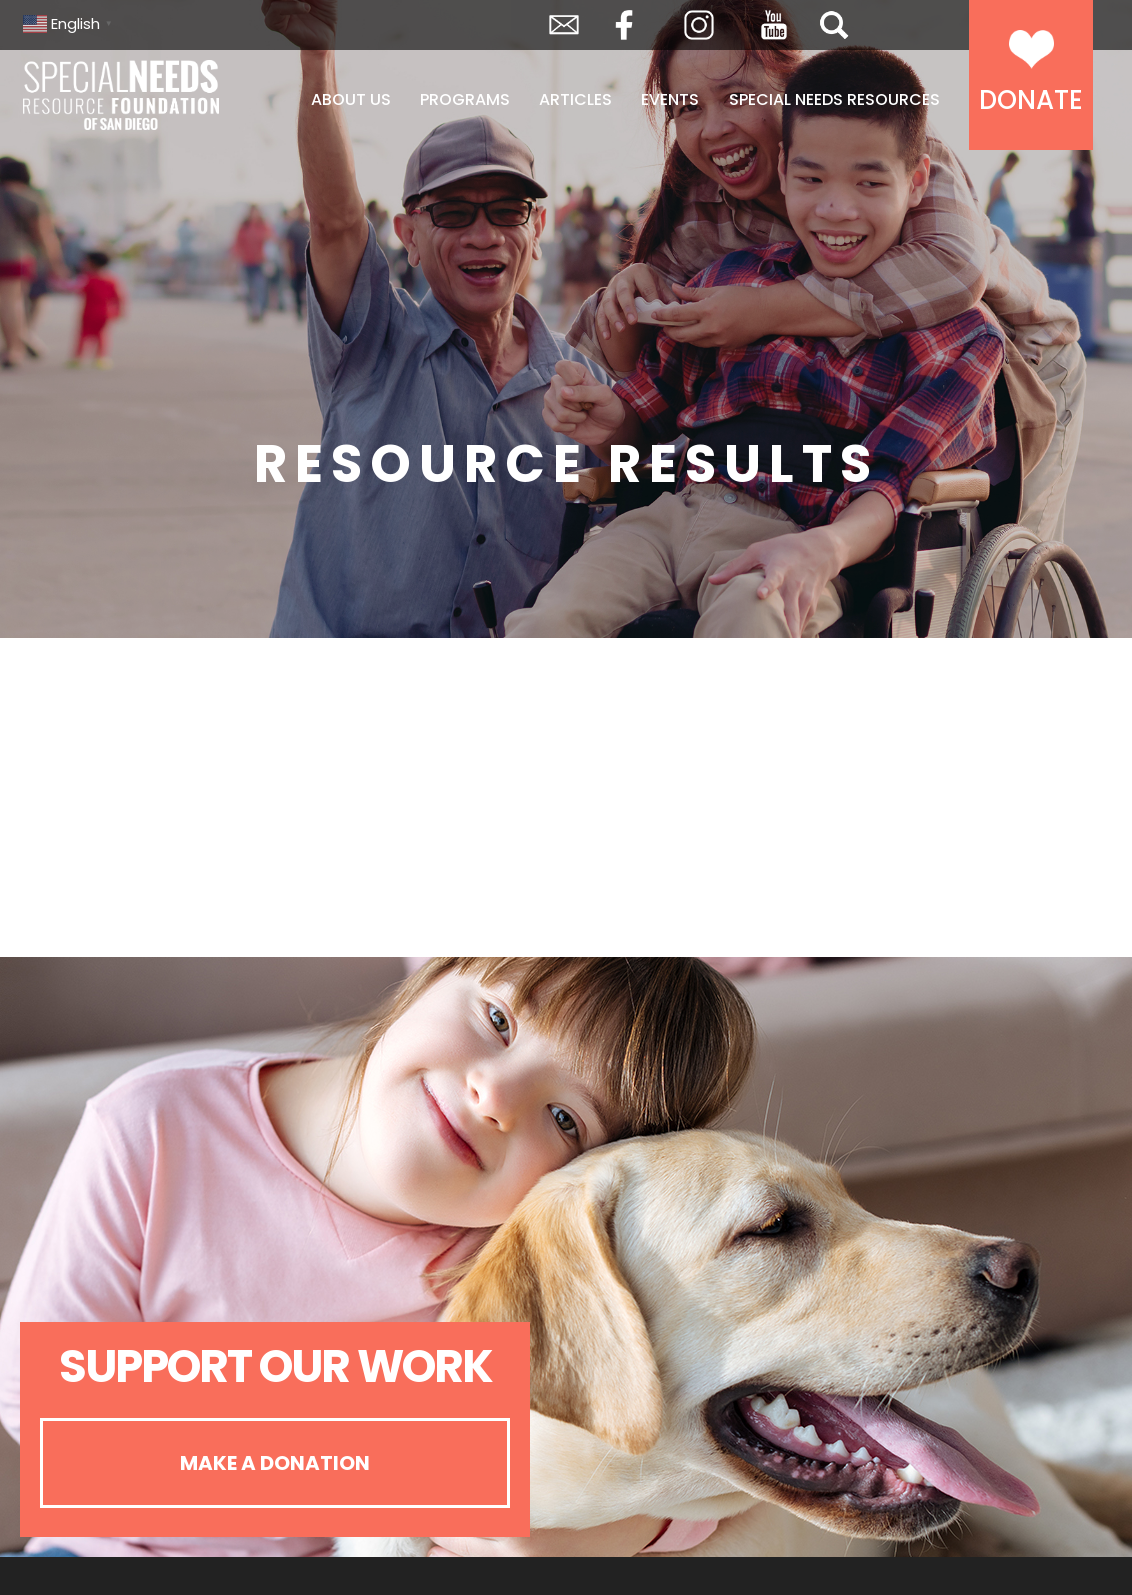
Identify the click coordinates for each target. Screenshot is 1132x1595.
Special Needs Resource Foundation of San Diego (123, 95)
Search (834, 25)
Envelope (564, 25)
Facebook (624, 25)
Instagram (699, 25)
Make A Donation (275, 1463)
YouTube (774, 25)
